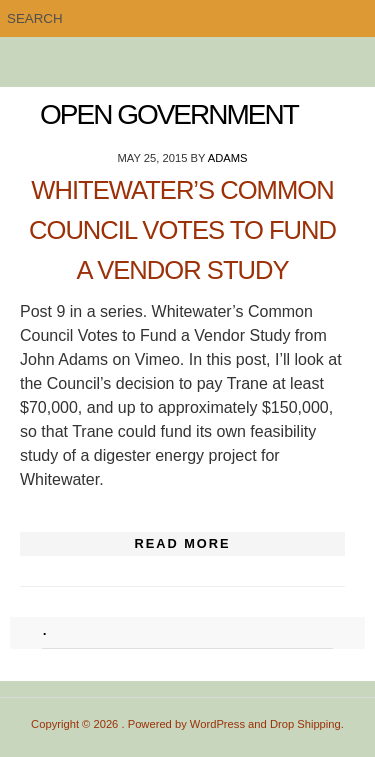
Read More (182, 543)
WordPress (217, 724)
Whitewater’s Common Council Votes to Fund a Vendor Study (182, 230)
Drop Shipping (305, 724)
